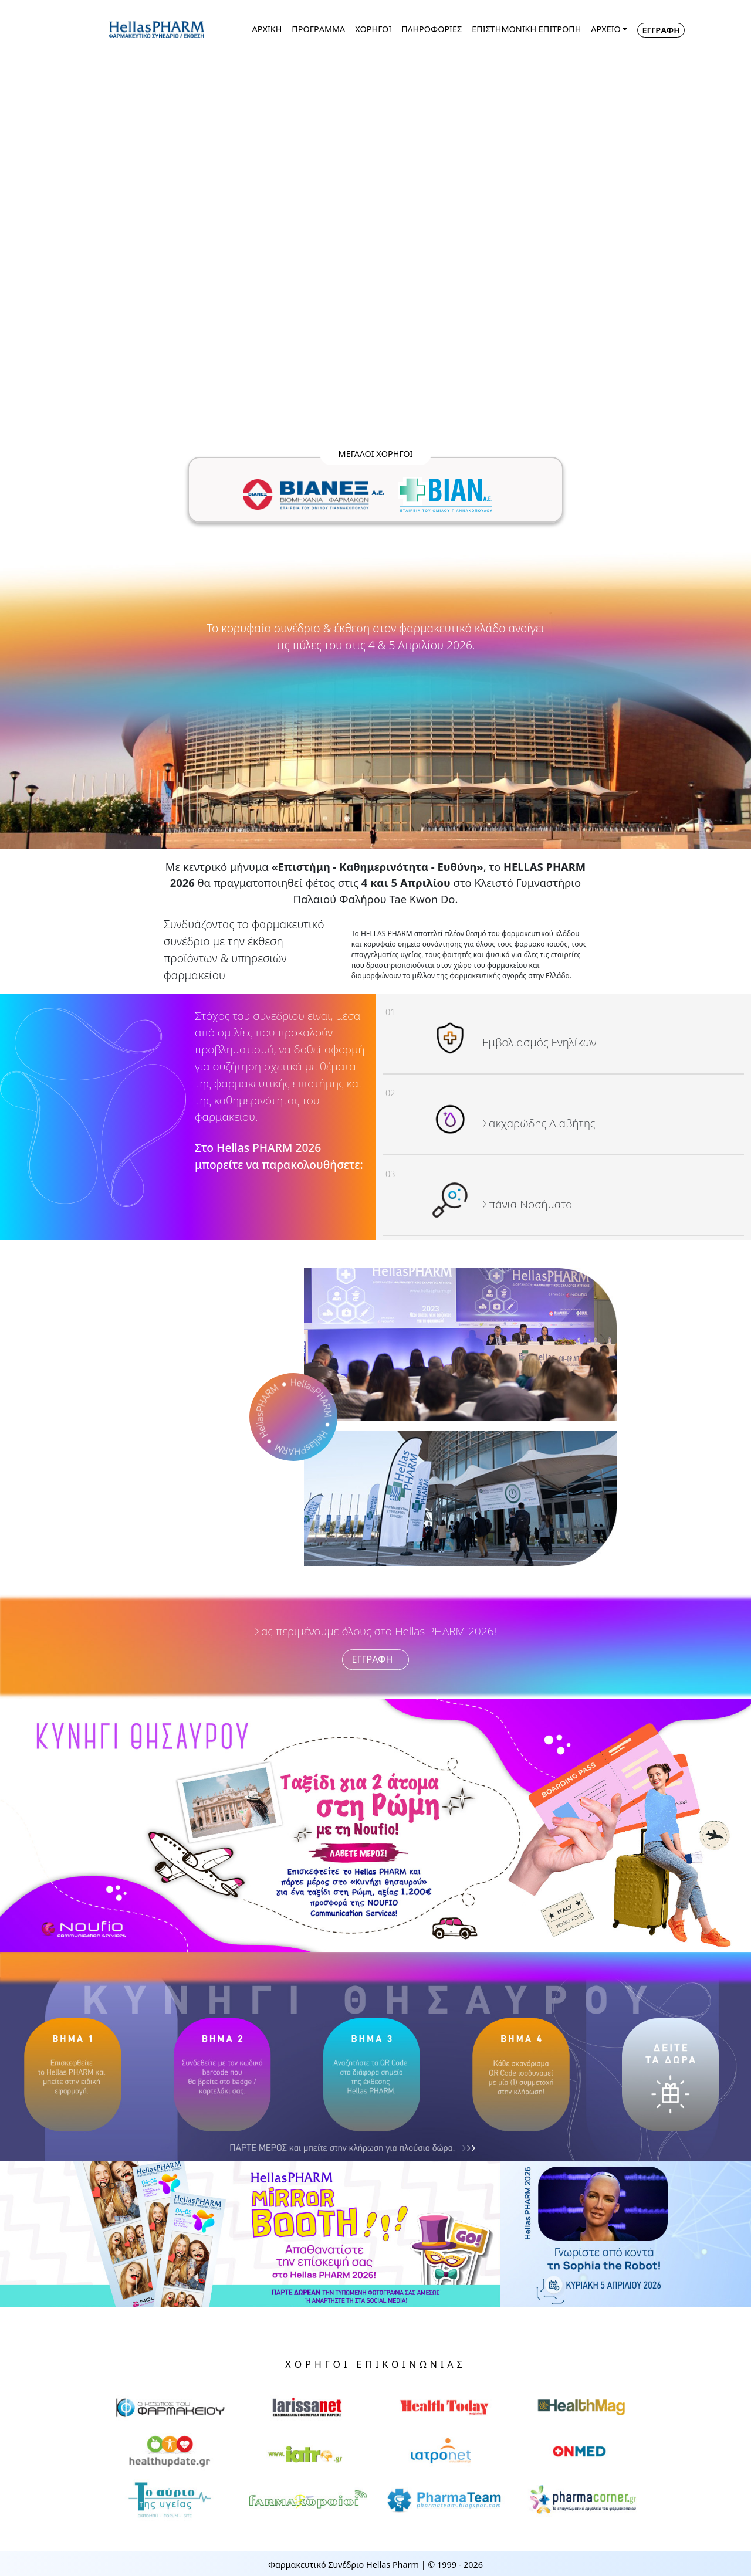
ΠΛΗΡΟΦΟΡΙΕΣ (431, 29)
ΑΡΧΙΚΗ (267, 29)
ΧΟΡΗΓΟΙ (373, 29)
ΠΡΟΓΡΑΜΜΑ (318, 29)
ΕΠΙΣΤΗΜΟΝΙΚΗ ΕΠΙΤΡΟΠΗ (526, 29)
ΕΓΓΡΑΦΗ (661, 30)
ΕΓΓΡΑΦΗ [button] (376, 1659)
